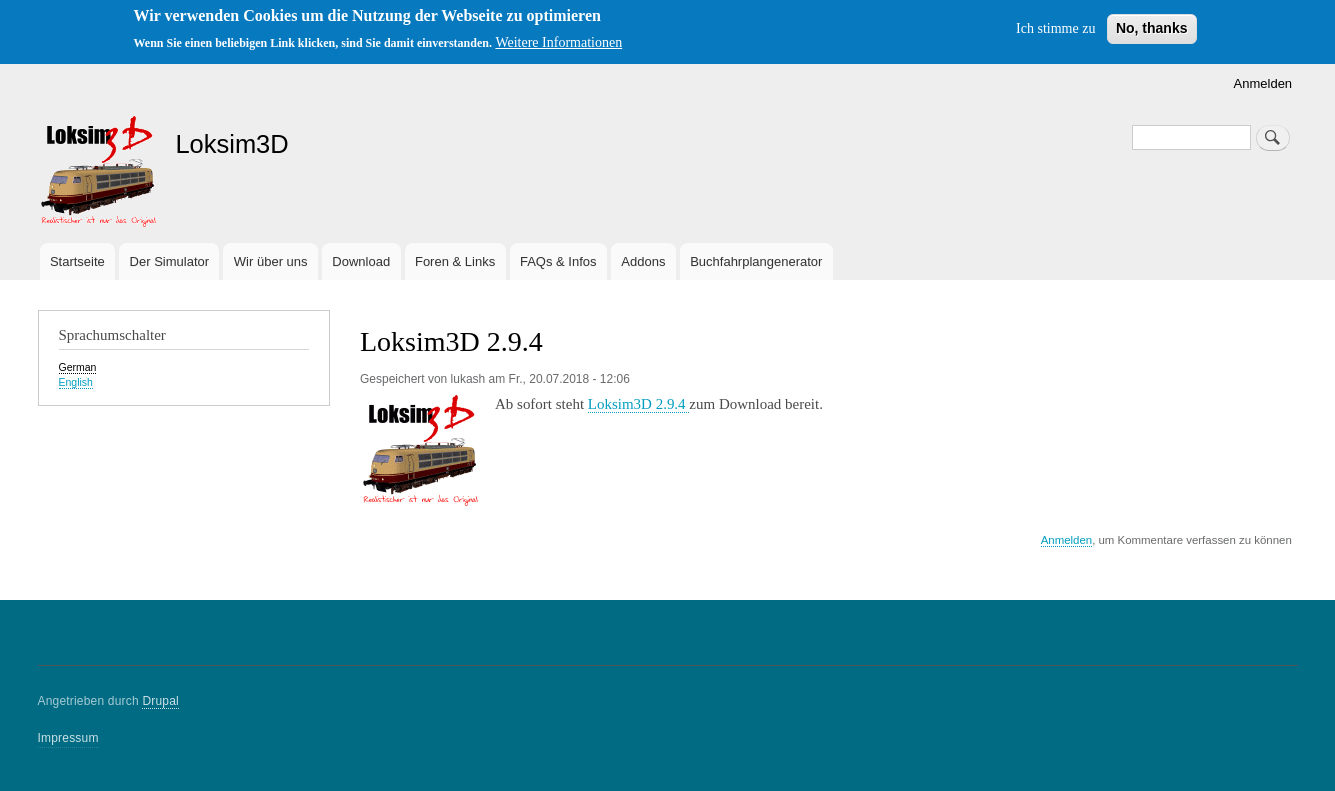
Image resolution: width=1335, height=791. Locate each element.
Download (361, 261)
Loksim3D (231, 144)
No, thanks (1152, 28)
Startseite (77, 261)
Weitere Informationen (558, 42)
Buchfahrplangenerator (756, 261)
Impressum (68, 738)
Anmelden (1263, 83)
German (78, 367)
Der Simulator (169, 261)
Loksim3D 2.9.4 (639, 404)
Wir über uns (271, 261)
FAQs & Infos (558, 261)
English (76, 382)
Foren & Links (455, 261)
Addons (643, 261)
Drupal (160, 701)
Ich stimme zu (1055, 28)
